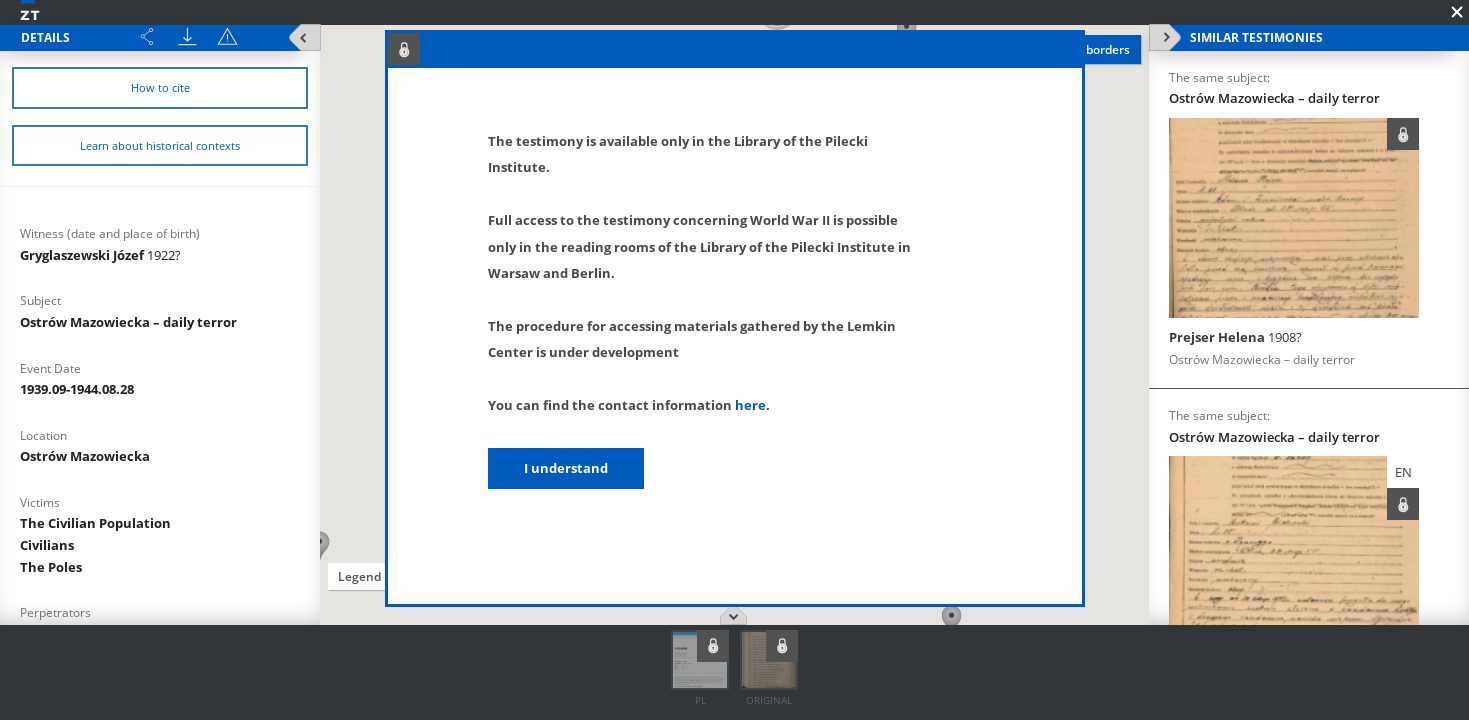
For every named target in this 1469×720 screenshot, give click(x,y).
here (750, 405)
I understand (566, 468)
